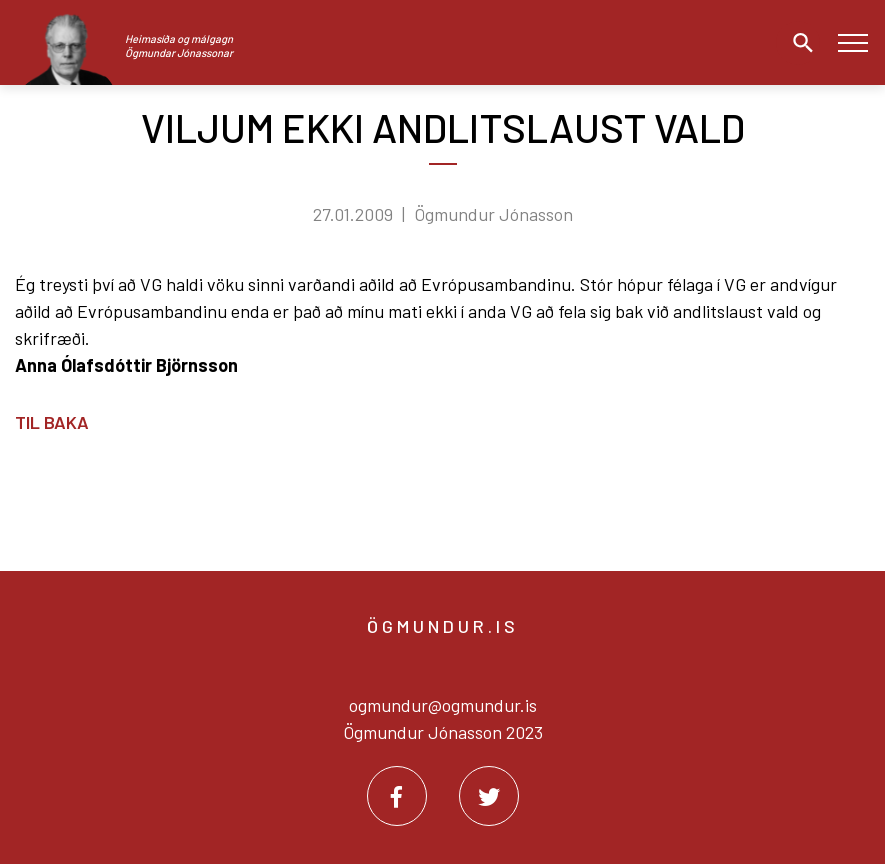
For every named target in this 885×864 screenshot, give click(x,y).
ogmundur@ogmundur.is (443, 705)
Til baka (52, 422)
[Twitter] (489, 796)
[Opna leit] (798, 43)
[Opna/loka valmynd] (852, 42)
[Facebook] (397, 796)
